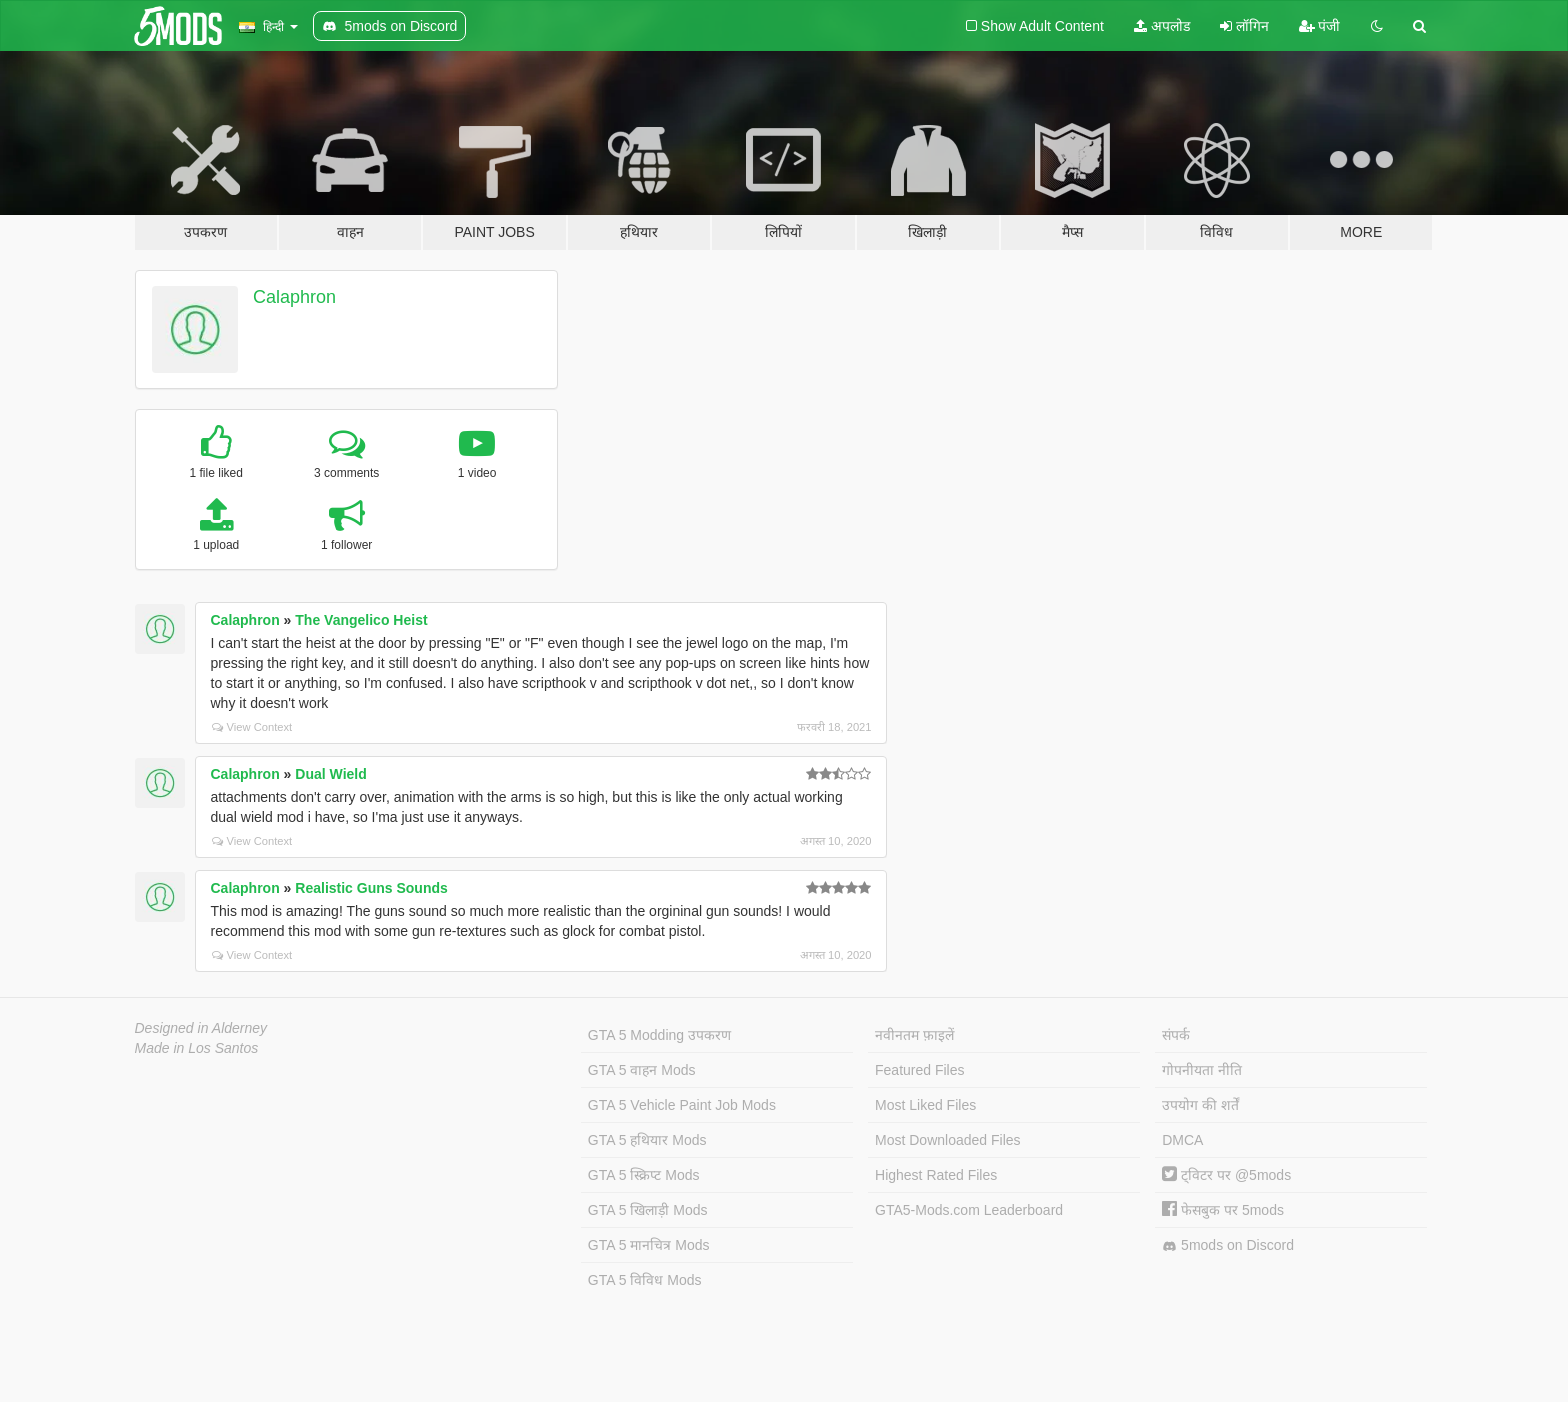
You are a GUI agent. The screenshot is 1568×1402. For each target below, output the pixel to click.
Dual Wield (330, 774)
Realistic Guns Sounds (371, 888)
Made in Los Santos (197, 1048)
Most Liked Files (925, 1105)
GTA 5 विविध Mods (645, 1280)
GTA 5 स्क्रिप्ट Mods (644, 1175)
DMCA (1182, 1140)
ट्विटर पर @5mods (1226, 1175)
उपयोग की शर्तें (1200, 1105)
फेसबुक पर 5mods (1223, 1210)
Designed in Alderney (201, 1028)
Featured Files (919, 1070)
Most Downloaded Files (948, 1140)
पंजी (1320, 26)
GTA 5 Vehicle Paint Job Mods (682, 1105)
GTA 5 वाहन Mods (642, 1070)
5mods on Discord (1228, 1245)
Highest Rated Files (936, 1175)
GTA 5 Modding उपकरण (659, 1035)
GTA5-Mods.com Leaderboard (969, 1210)
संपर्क (1176, 1035)
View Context (252, 727)
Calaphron (294, 297)
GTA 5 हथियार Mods (647, 1140)
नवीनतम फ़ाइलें (914, 1035)
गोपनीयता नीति (1202, 1070)
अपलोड (1162, 26)
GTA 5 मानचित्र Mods (649, 1245)
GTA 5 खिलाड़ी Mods (648, 1210)
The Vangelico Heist (361, 620)
